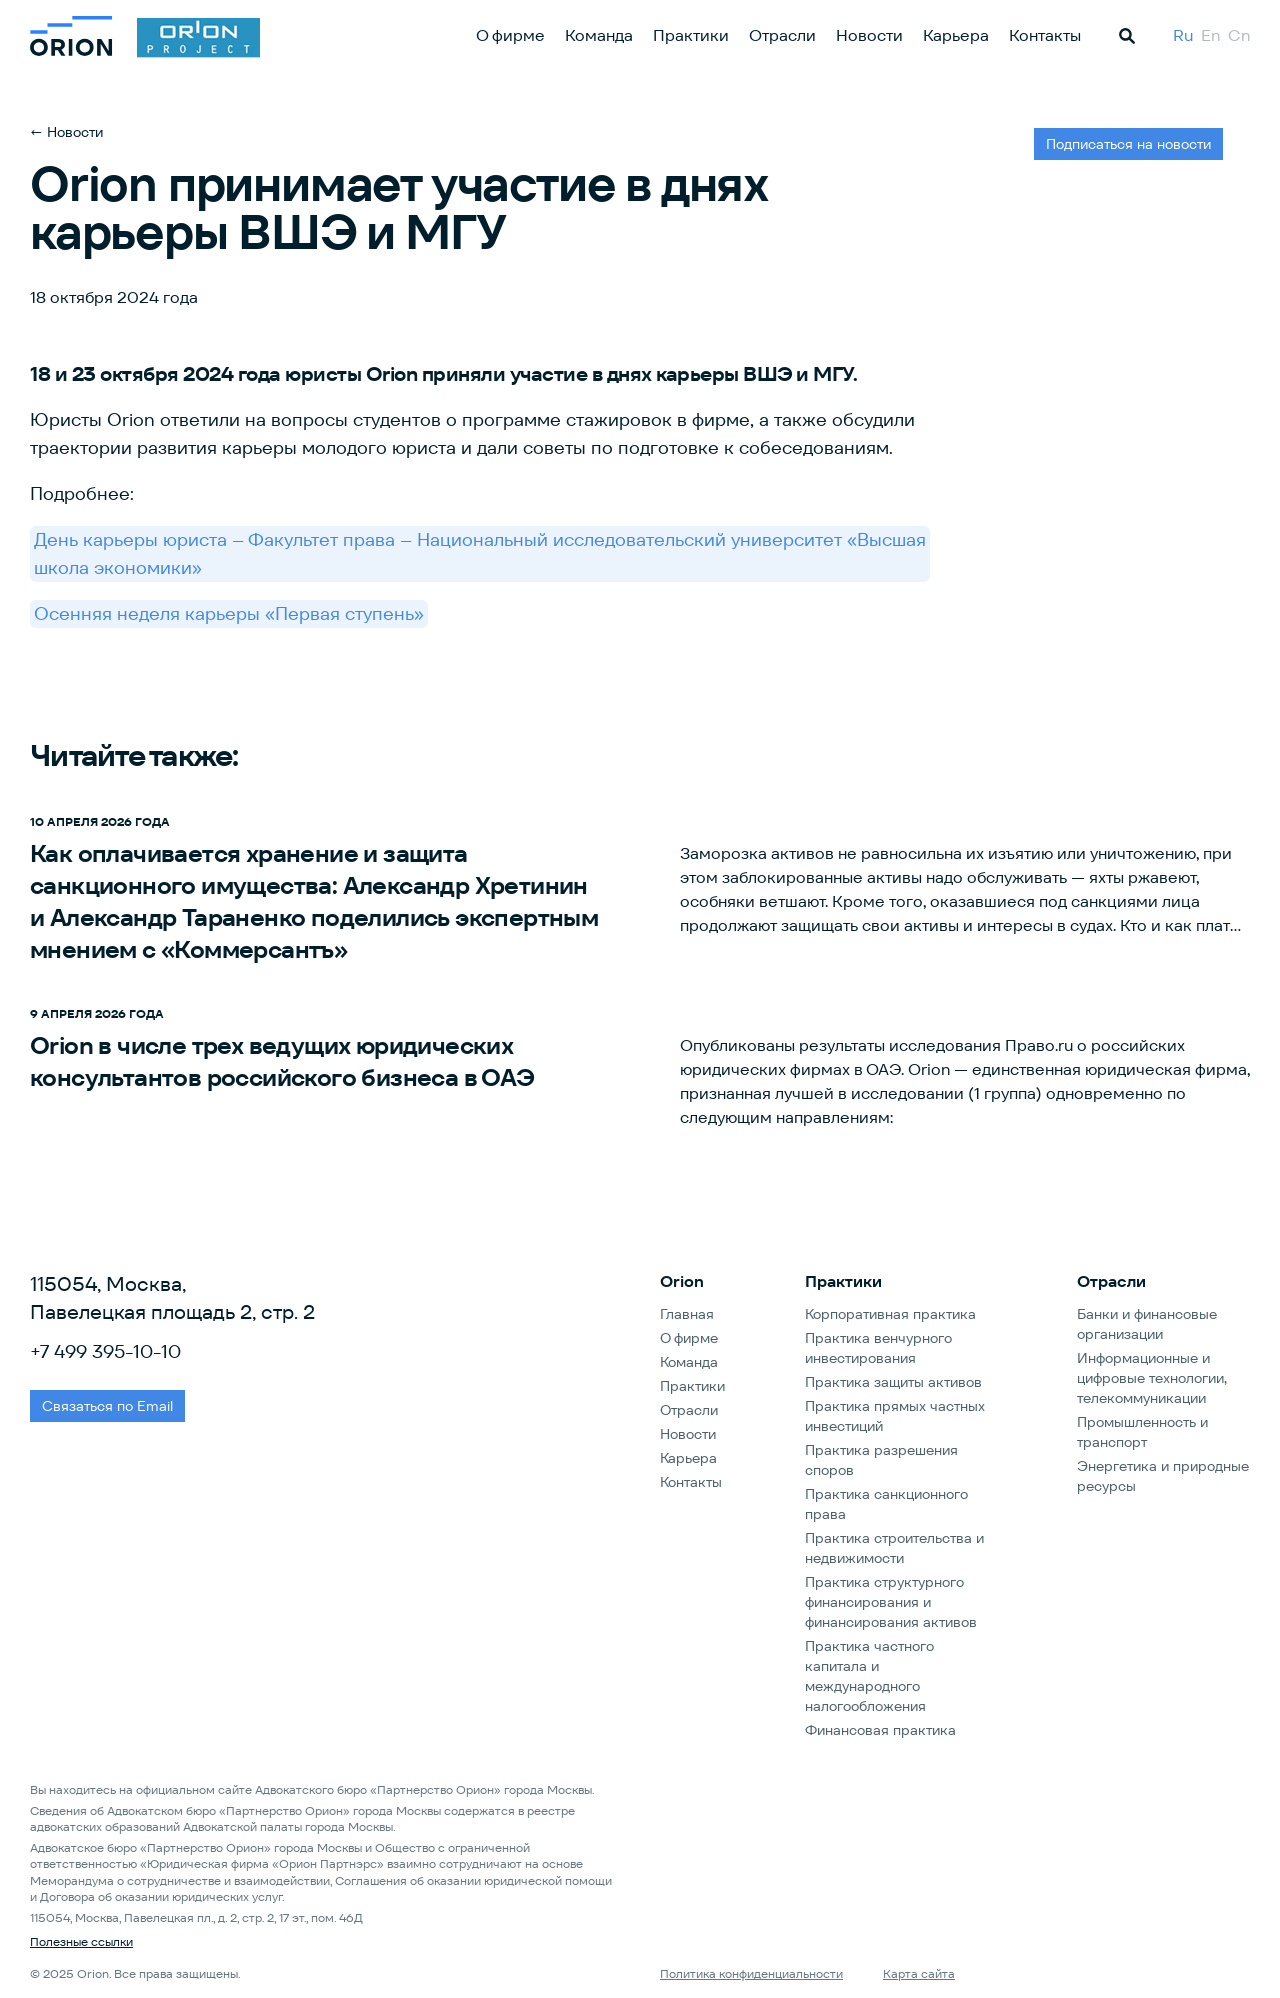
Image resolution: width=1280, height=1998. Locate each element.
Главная (687, 1314)
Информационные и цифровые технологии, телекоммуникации (1152, 1378)
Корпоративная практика (890, 1314)
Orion (682, 1281)
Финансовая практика (880, 1730)
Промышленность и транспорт (1142, 1432)
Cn (1239, 35)
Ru (1183, 35)
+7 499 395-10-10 (105, 1351)
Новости (869, 35)
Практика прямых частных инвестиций (895, 1416)
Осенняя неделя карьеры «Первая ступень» (229, 613)
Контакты (1045, 35)
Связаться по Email (107, 1406)
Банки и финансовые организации (1147, 1324)
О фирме (510, 35)
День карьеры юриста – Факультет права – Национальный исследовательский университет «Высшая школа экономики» (480, 553)
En (1210, 35)
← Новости (66, 132)
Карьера (956, 35)
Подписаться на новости (1128, 144)
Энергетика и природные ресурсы (1163, 1476)
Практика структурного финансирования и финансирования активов (891, 1602)
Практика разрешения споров (881, 1460)
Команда (599, 35)
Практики (691, 35)
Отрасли (782, 35)
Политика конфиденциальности (751, 1973)
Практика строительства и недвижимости (894, 1548)
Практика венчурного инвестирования (878, 1348)
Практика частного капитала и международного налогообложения (869, 1676)
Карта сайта (919, 1973)
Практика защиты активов (893, 1382)
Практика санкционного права (886, 1504)
